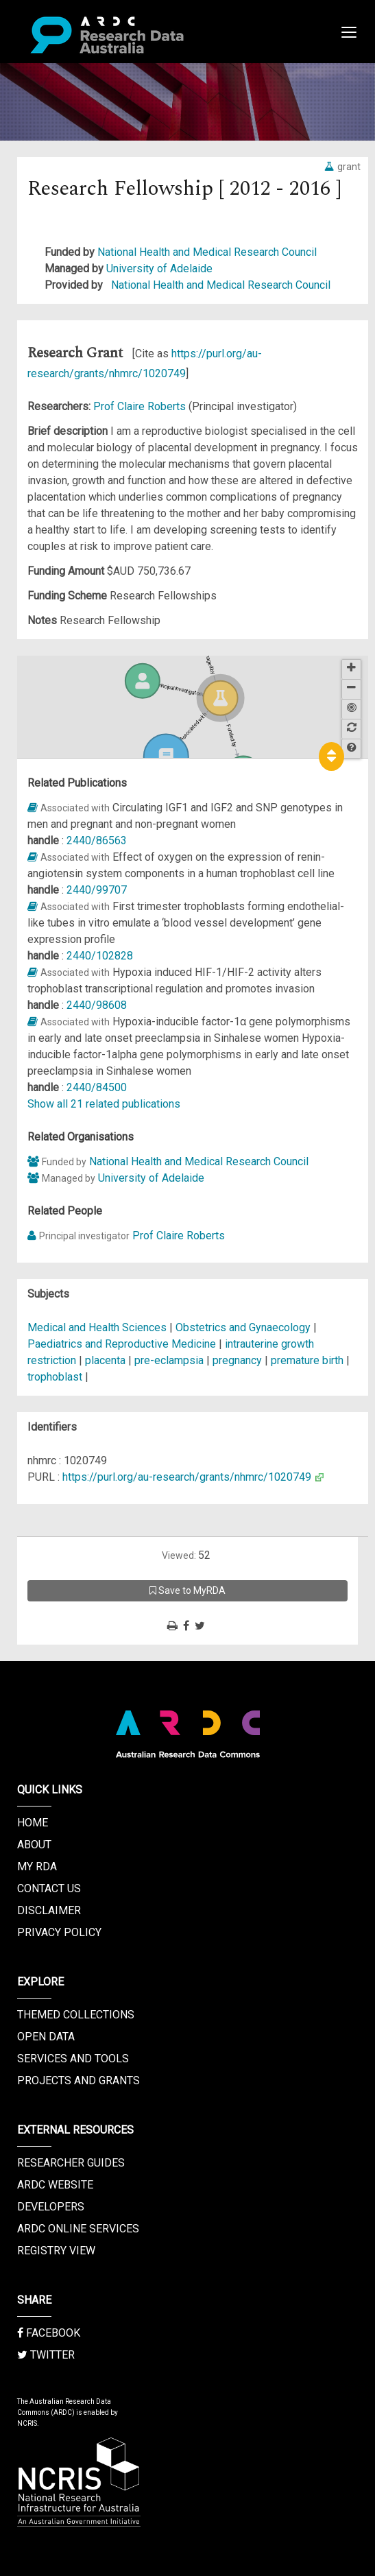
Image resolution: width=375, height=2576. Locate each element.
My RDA (37, 1866)
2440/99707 (96, 889)
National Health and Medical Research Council (207, 252)
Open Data (46, 2036)
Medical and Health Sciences (98, 1327)
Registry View (56, 2250)
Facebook (48, 2332)
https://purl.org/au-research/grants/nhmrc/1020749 (186, 1476)
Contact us (49, 1888)
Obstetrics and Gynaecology (244, 1327)
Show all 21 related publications (103, 1103)
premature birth (307, 1360)
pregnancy (237, 1360)
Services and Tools (73, 2058)
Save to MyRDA (187, 1590)
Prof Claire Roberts (141, 406)
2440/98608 (96, 1005)
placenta (105, 1360)
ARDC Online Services (78, 2228)
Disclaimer (49, 1910)
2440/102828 (99, 955)
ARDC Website (55, 2184)
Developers (50, 2206)
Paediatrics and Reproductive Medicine (123, 1343)
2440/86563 (96, 840)
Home (32, 1822)
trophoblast (54, 1376)
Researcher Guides (71, 2162)
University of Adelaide (159, 268)
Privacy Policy (59, 1932)
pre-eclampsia (169, 1360)
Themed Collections (75, 2014)
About (34, 1844)
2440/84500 (96, 1087)
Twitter (46, 2354)
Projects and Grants (78, 2080)
